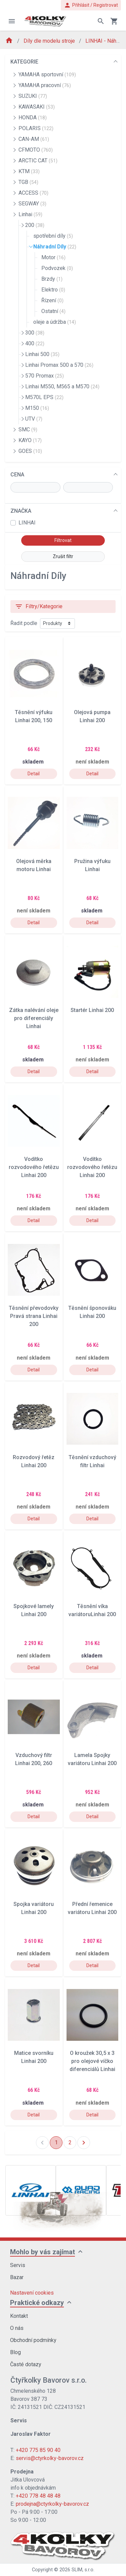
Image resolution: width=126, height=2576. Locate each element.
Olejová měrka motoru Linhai (33, 865)
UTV (33, 419)
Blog (15, 2352)
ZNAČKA (20, 511)
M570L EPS (44, 397)
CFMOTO (35, 150)
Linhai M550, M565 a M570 (62, 386)
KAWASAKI (36, 107)
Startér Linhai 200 (92, 1010)
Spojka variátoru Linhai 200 (33, 1908)
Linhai (30, 214)
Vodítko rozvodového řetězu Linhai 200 (34, 1167)
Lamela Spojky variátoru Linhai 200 (92, 1759)
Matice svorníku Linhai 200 (33, 2057)
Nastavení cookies (32, 2293)
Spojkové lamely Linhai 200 (33, 1610)
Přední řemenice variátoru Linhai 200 (92, 1908)
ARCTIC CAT (37, 160)
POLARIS (35, 128)
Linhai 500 (42, 354)
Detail (34, 773)
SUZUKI (32, 96)
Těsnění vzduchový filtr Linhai (92, 1461)
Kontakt (19, 2316)
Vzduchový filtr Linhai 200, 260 (33, 1759)
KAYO (30, 440)
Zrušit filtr (63, 556)
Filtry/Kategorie (38, 606)
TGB (28, 182)
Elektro (53, 289)
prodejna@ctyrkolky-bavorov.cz (52, 2504)
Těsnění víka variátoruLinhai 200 (92, 1610)
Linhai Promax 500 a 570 (59, 365)
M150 (37, 408)
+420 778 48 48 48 (38, 2496)
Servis (17, 2265)
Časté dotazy (25, 2364)
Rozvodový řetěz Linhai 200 (33, 1461)
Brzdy (51, 279)
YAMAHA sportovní (47, 74)
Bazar (17, 2277)
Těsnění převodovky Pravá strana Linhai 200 (33, 1316)
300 (34, 332)
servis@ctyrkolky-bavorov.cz (50, 2458)
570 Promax (44, 376)
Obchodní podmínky (33, 2340)
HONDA (32, 117)
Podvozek (57, 268)
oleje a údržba (54, 322)
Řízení (52, 300)
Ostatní (53, 311)
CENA (17, 474)
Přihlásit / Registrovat (91, 5)
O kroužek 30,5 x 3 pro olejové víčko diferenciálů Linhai (92, 2061)
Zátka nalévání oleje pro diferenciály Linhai (33, 1018)
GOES (30, 451)
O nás (17, 2328)
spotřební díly (53, 236)
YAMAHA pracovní (44, 85)
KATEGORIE (24, 61)
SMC (27, 429)
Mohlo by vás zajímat (42, 2252)
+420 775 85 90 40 (38, 2450)
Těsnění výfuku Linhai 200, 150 (33, 716)
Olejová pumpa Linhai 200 (92, 716)
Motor (53, 257)
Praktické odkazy (37, 2303)
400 (34, 343)
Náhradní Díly (54, 246)
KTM (29, 171)
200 (34, 225)
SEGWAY (32, 203)
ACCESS (33, 193)
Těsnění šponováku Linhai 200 (92, 1312)
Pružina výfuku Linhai (92, 865)
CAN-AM (33, 139)
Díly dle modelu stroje (50, 41)
